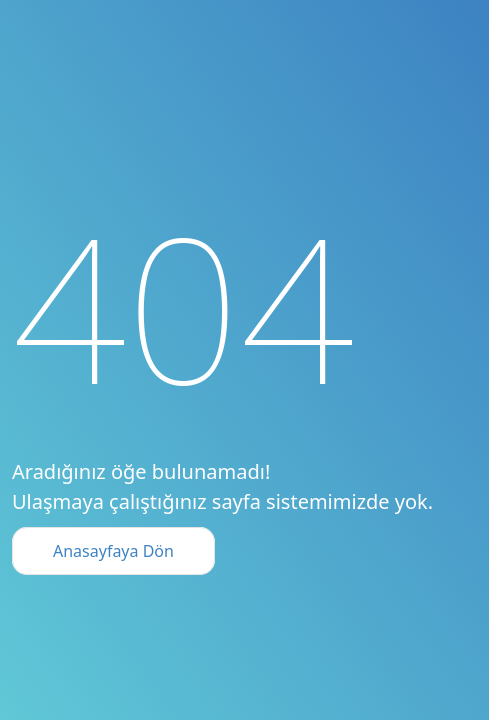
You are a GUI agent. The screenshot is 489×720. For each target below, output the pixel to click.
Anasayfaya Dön (113, 551)
